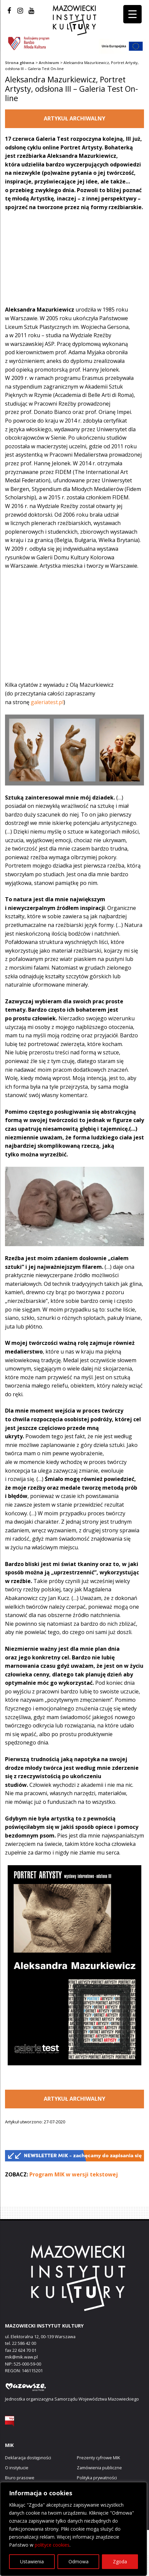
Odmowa (78, 2561)
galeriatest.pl (47, 702)
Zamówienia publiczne (99, 2468)
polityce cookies (52, 2545)
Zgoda (120, 2561)
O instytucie (16, 2468)
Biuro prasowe (19, 2478)
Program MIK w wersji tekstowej (73, 2174)
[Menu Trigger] (132, 14)
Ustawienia (32, 2561)
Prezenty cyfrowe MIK (98, 2458)
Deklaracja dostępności (28, 2458)
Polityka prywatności (97, 2478)
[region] (73, 2529)
